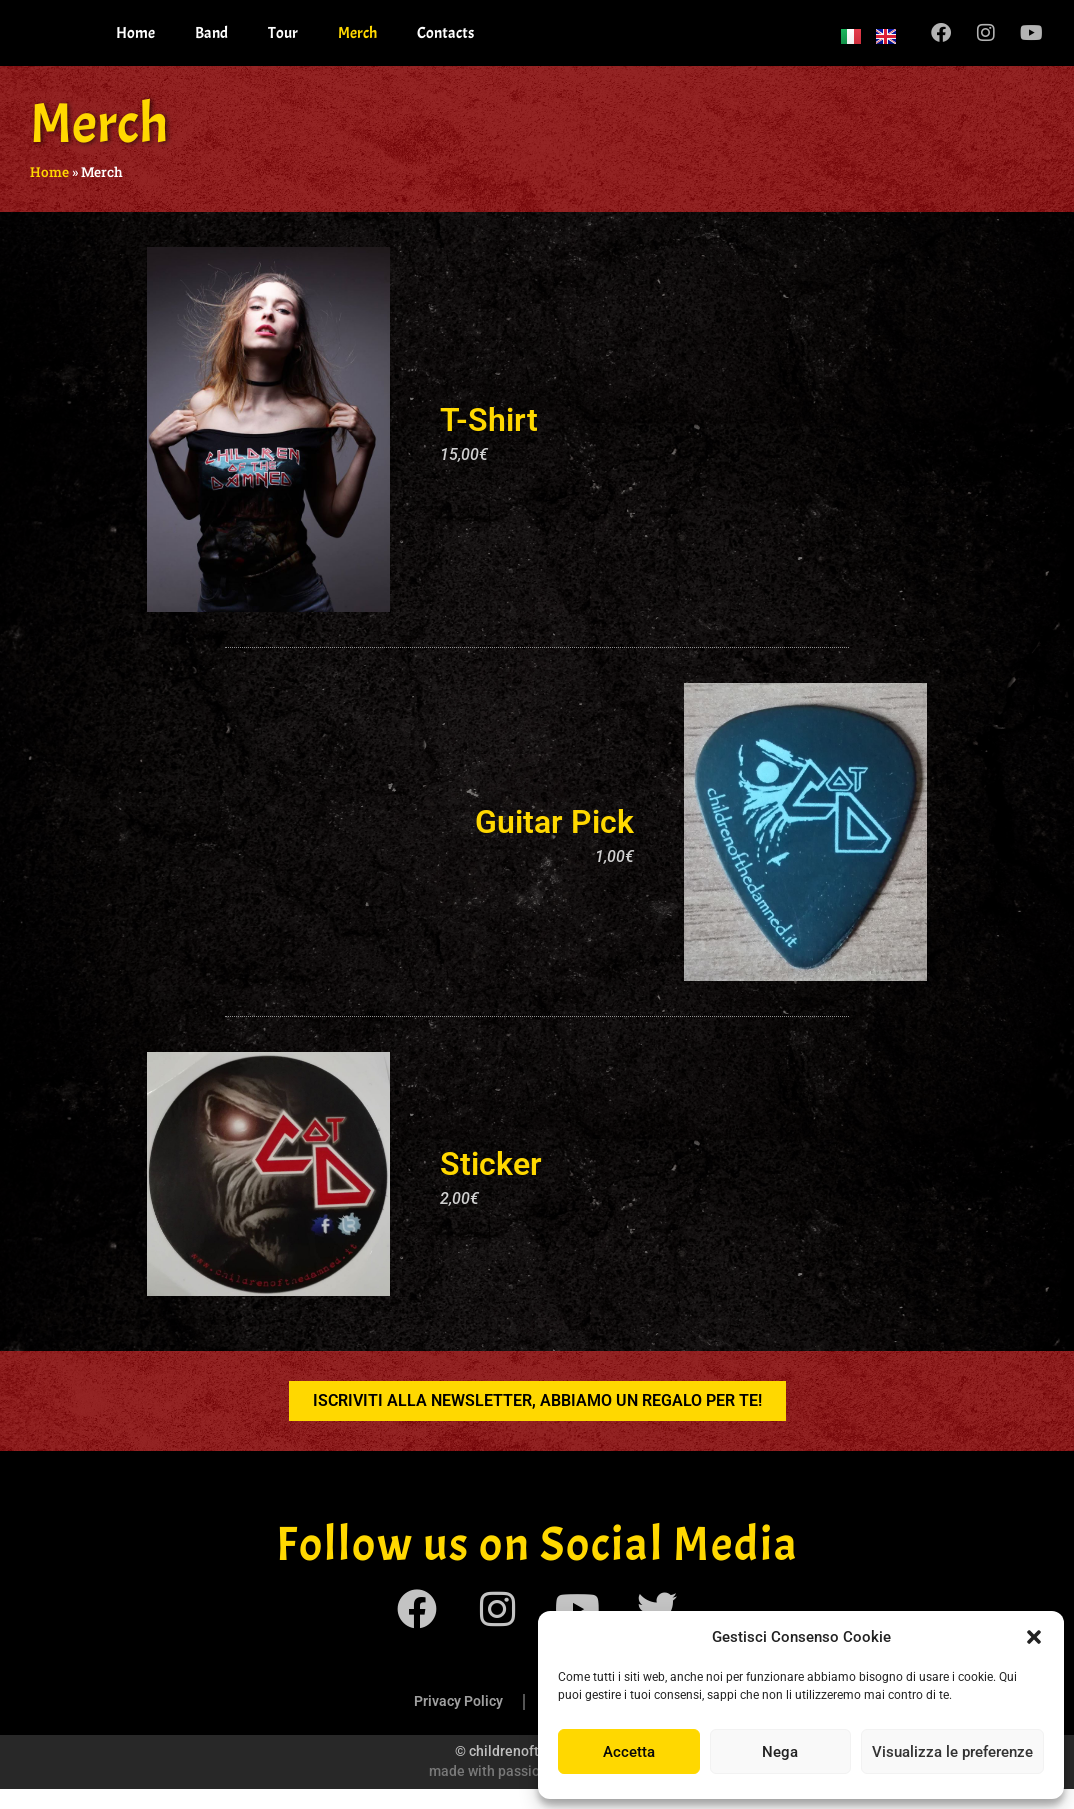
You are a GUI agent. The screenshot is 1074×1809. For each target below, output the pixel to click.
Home (135, 43)
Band (211, 43)
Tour (283, 43)
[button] (1034, 1637)
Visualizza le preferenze (952, 1752)
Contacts (445, 43)
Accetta (629, 1752)
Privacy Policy (458, 1721)
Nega (780, 1752)
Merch (357, 43)
